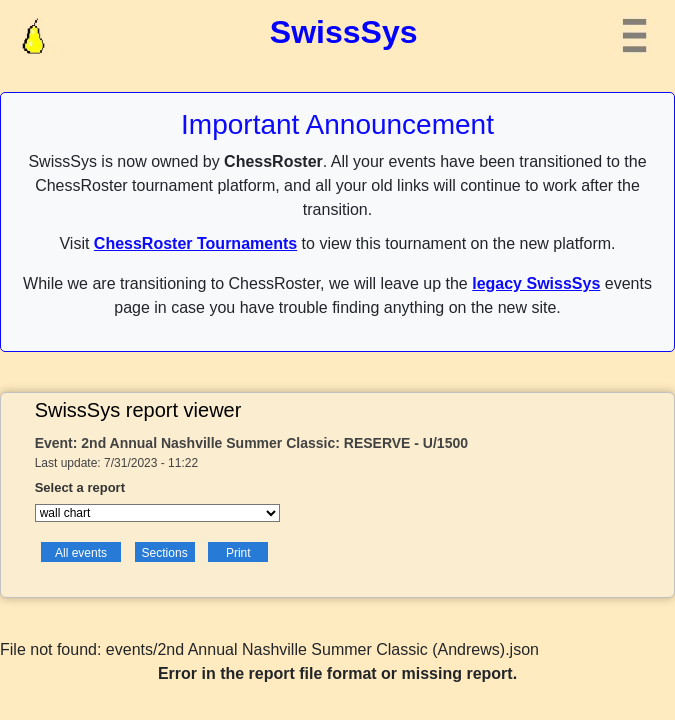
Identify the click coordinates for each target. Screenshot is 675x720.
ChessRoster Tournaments (195, 243)
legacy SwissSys (536, 283)
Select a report (80, 487)
